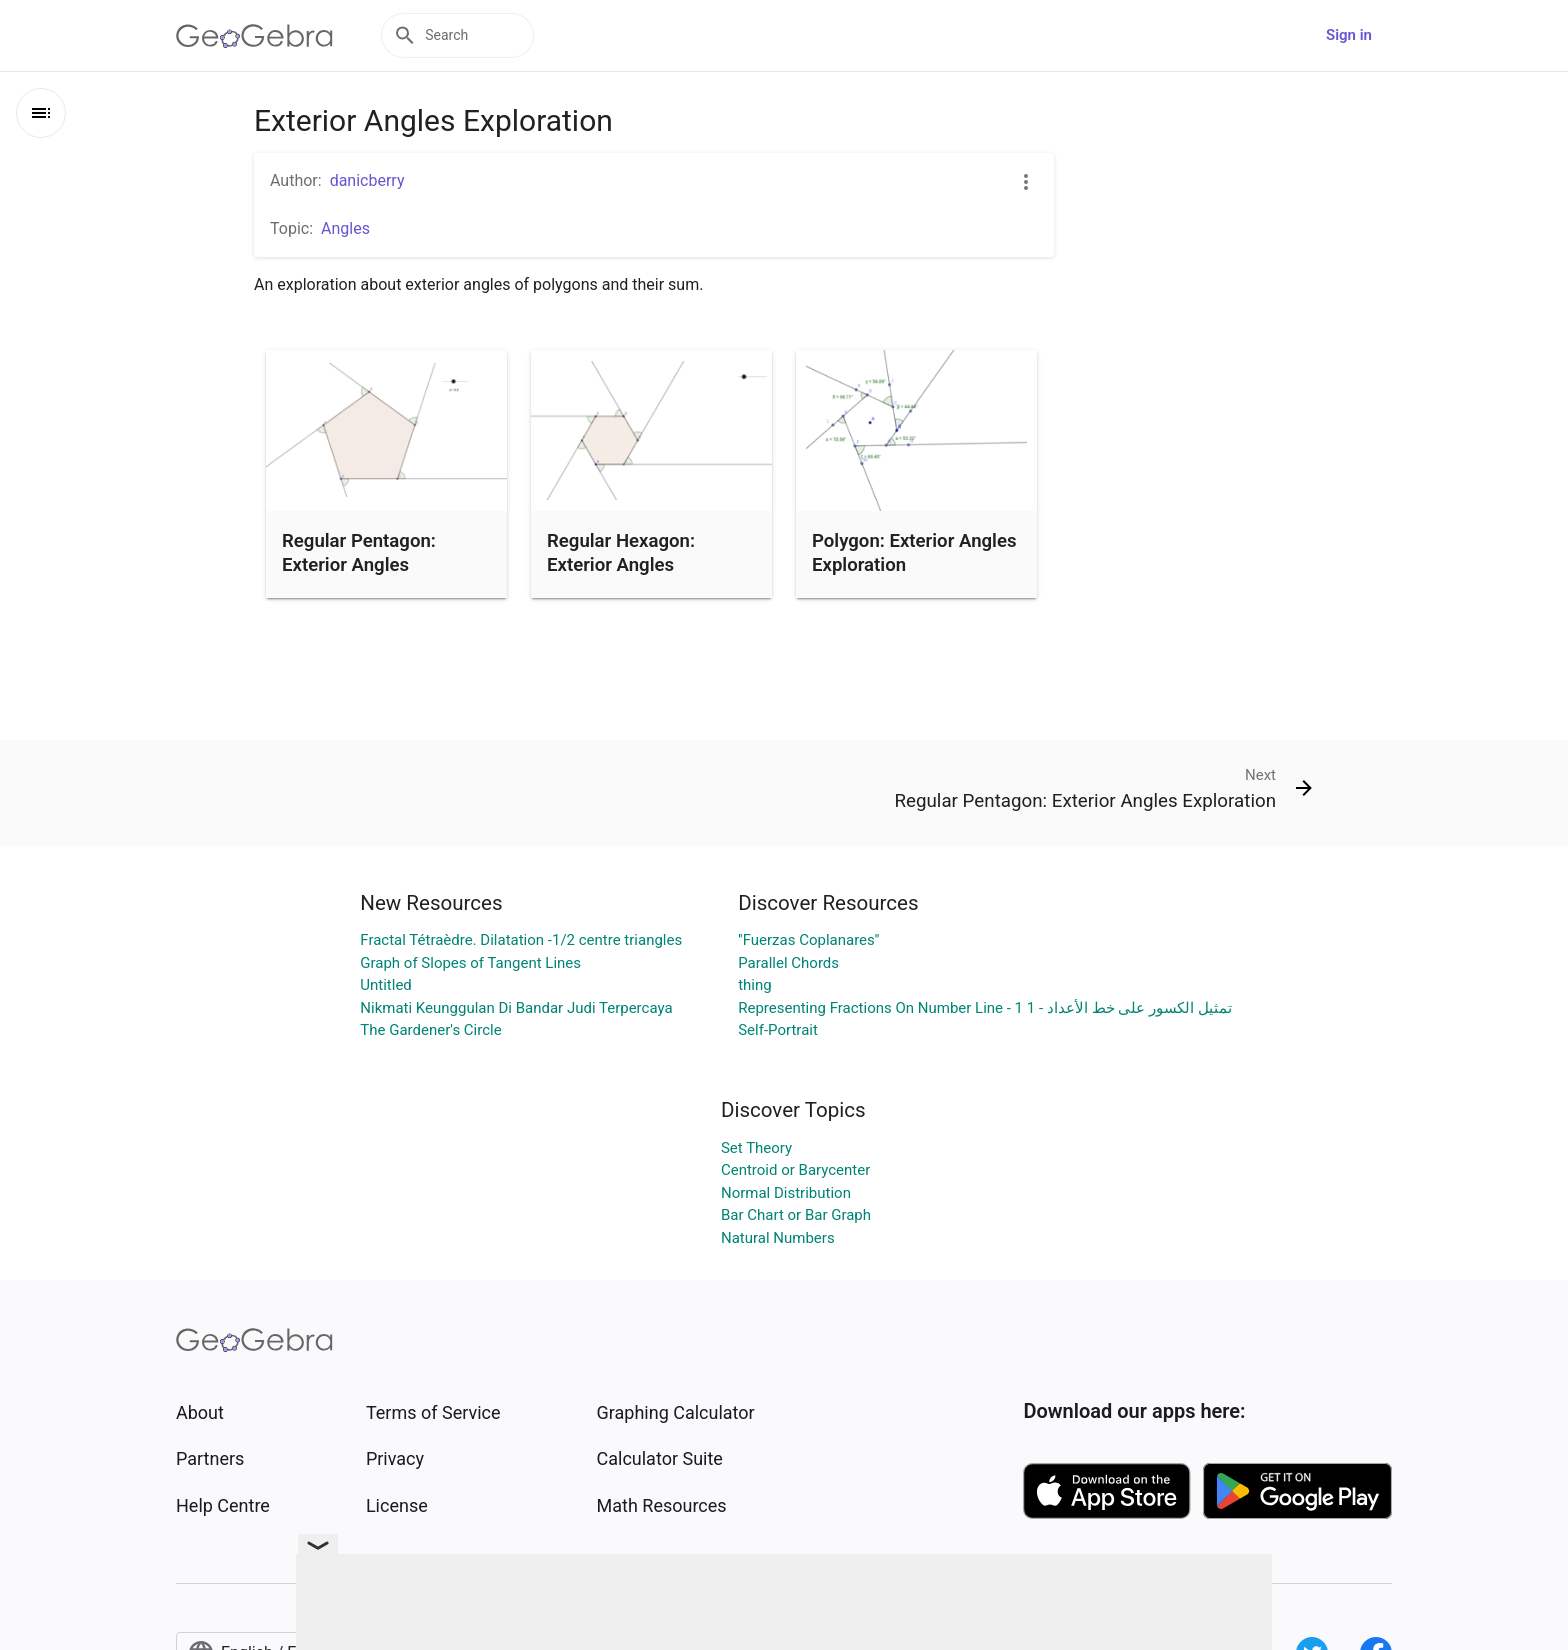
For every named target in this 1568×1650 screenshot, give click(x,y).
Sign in (1349, 35)
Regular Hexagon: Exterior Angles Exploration (621, 565)
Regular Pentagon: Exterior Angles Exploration (359, 565)
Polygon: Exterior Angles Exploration (914, 553)
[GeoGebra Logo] (254, 36)
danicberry (367, 180)
